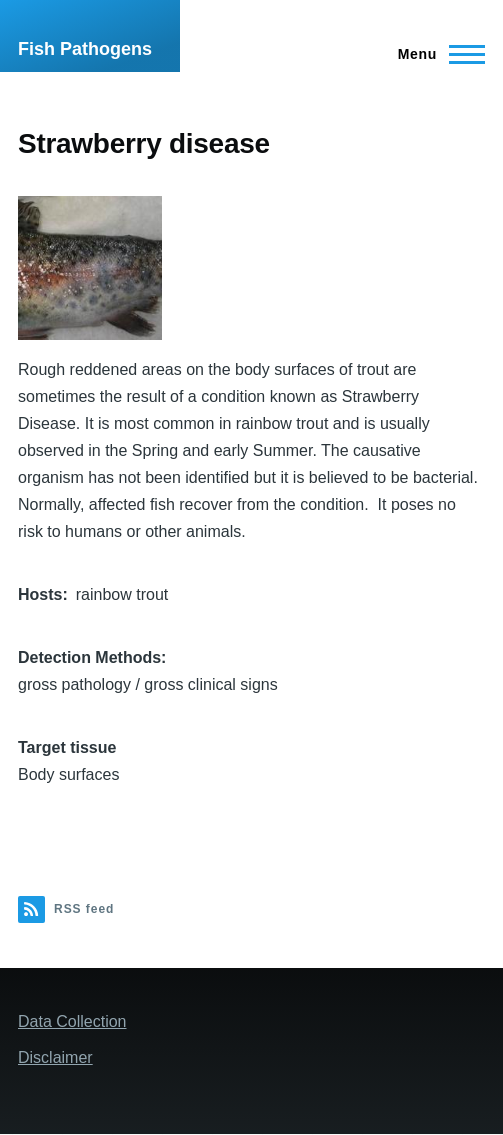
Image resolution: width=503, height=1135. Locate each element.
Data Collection (72, 1021)
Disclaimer (55, 1057)
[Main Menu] (435, 54)
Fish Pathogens (85, 49)
